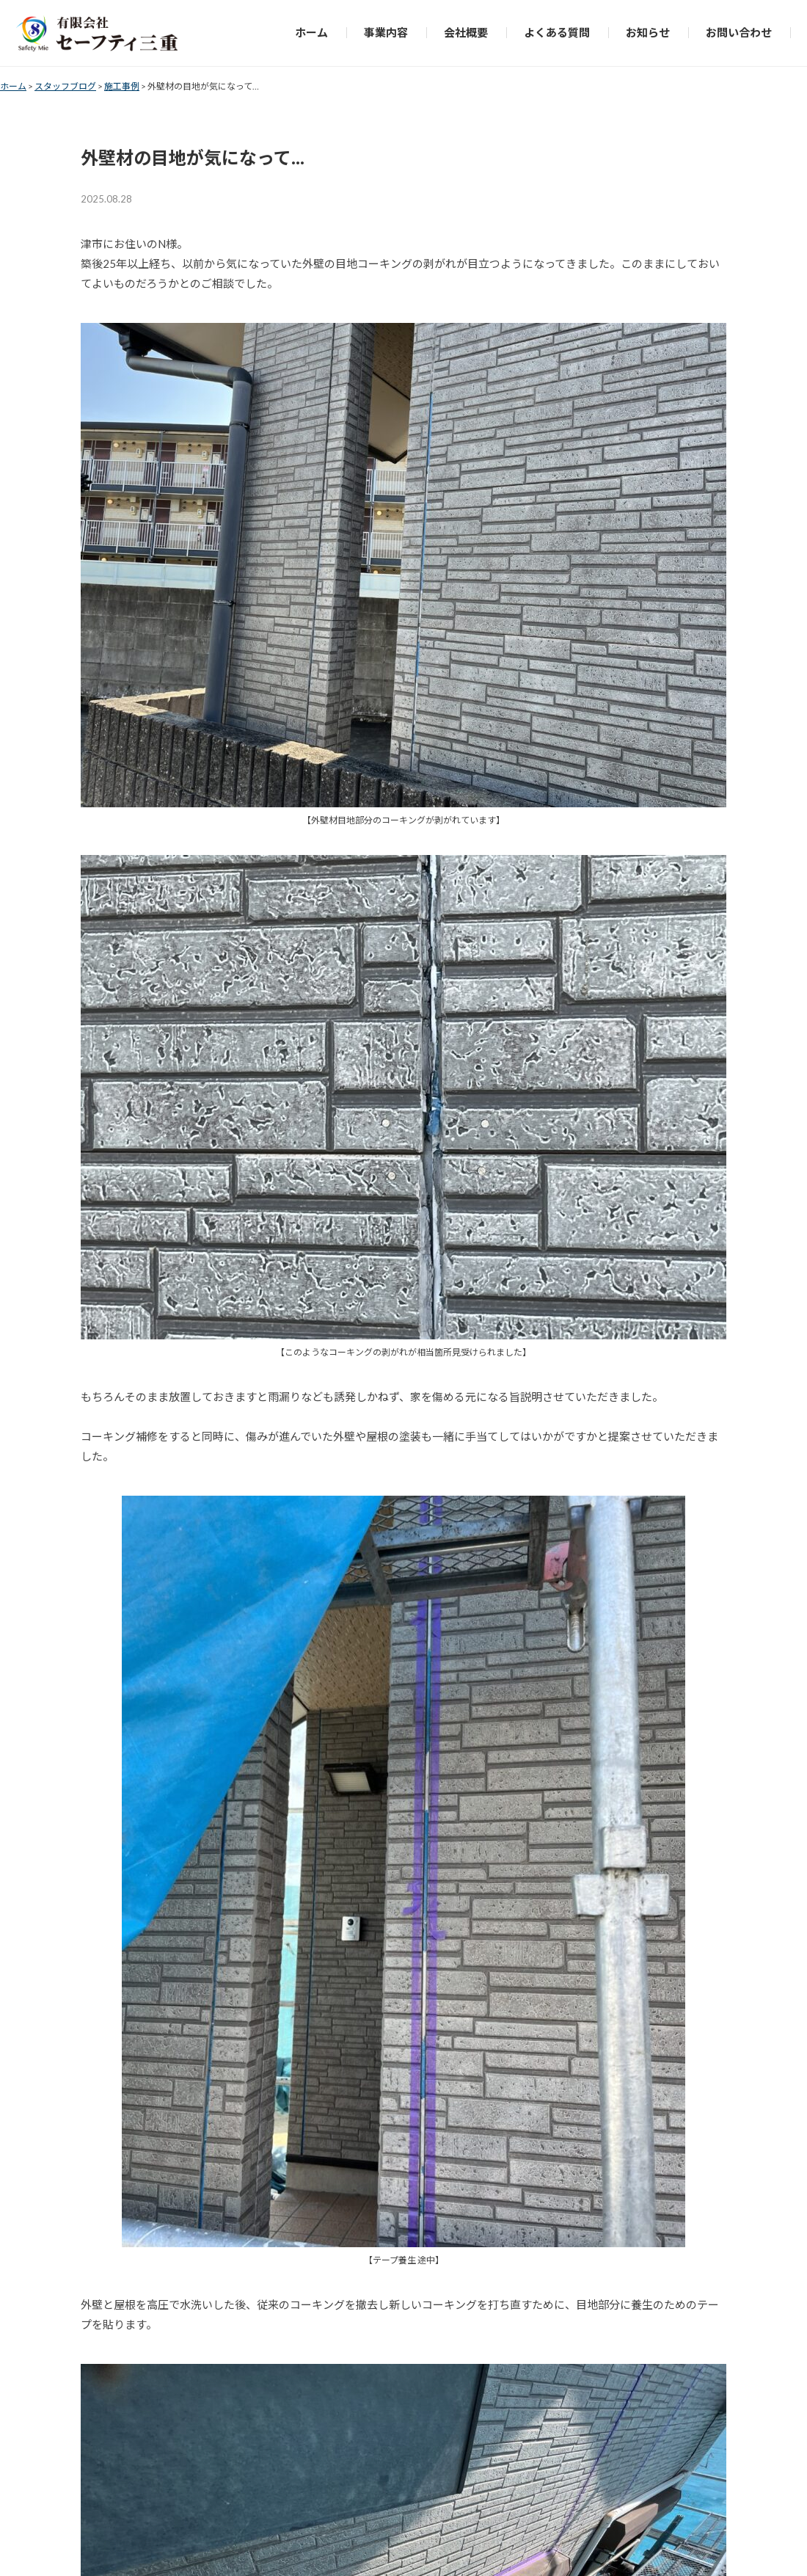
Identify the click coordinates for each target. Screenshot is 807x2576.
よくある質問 (557, 32)
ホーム (311, 32)
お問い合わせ (739, 32)
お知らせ (648, 32)
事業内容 (386, 32)
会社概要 (466, 32)
